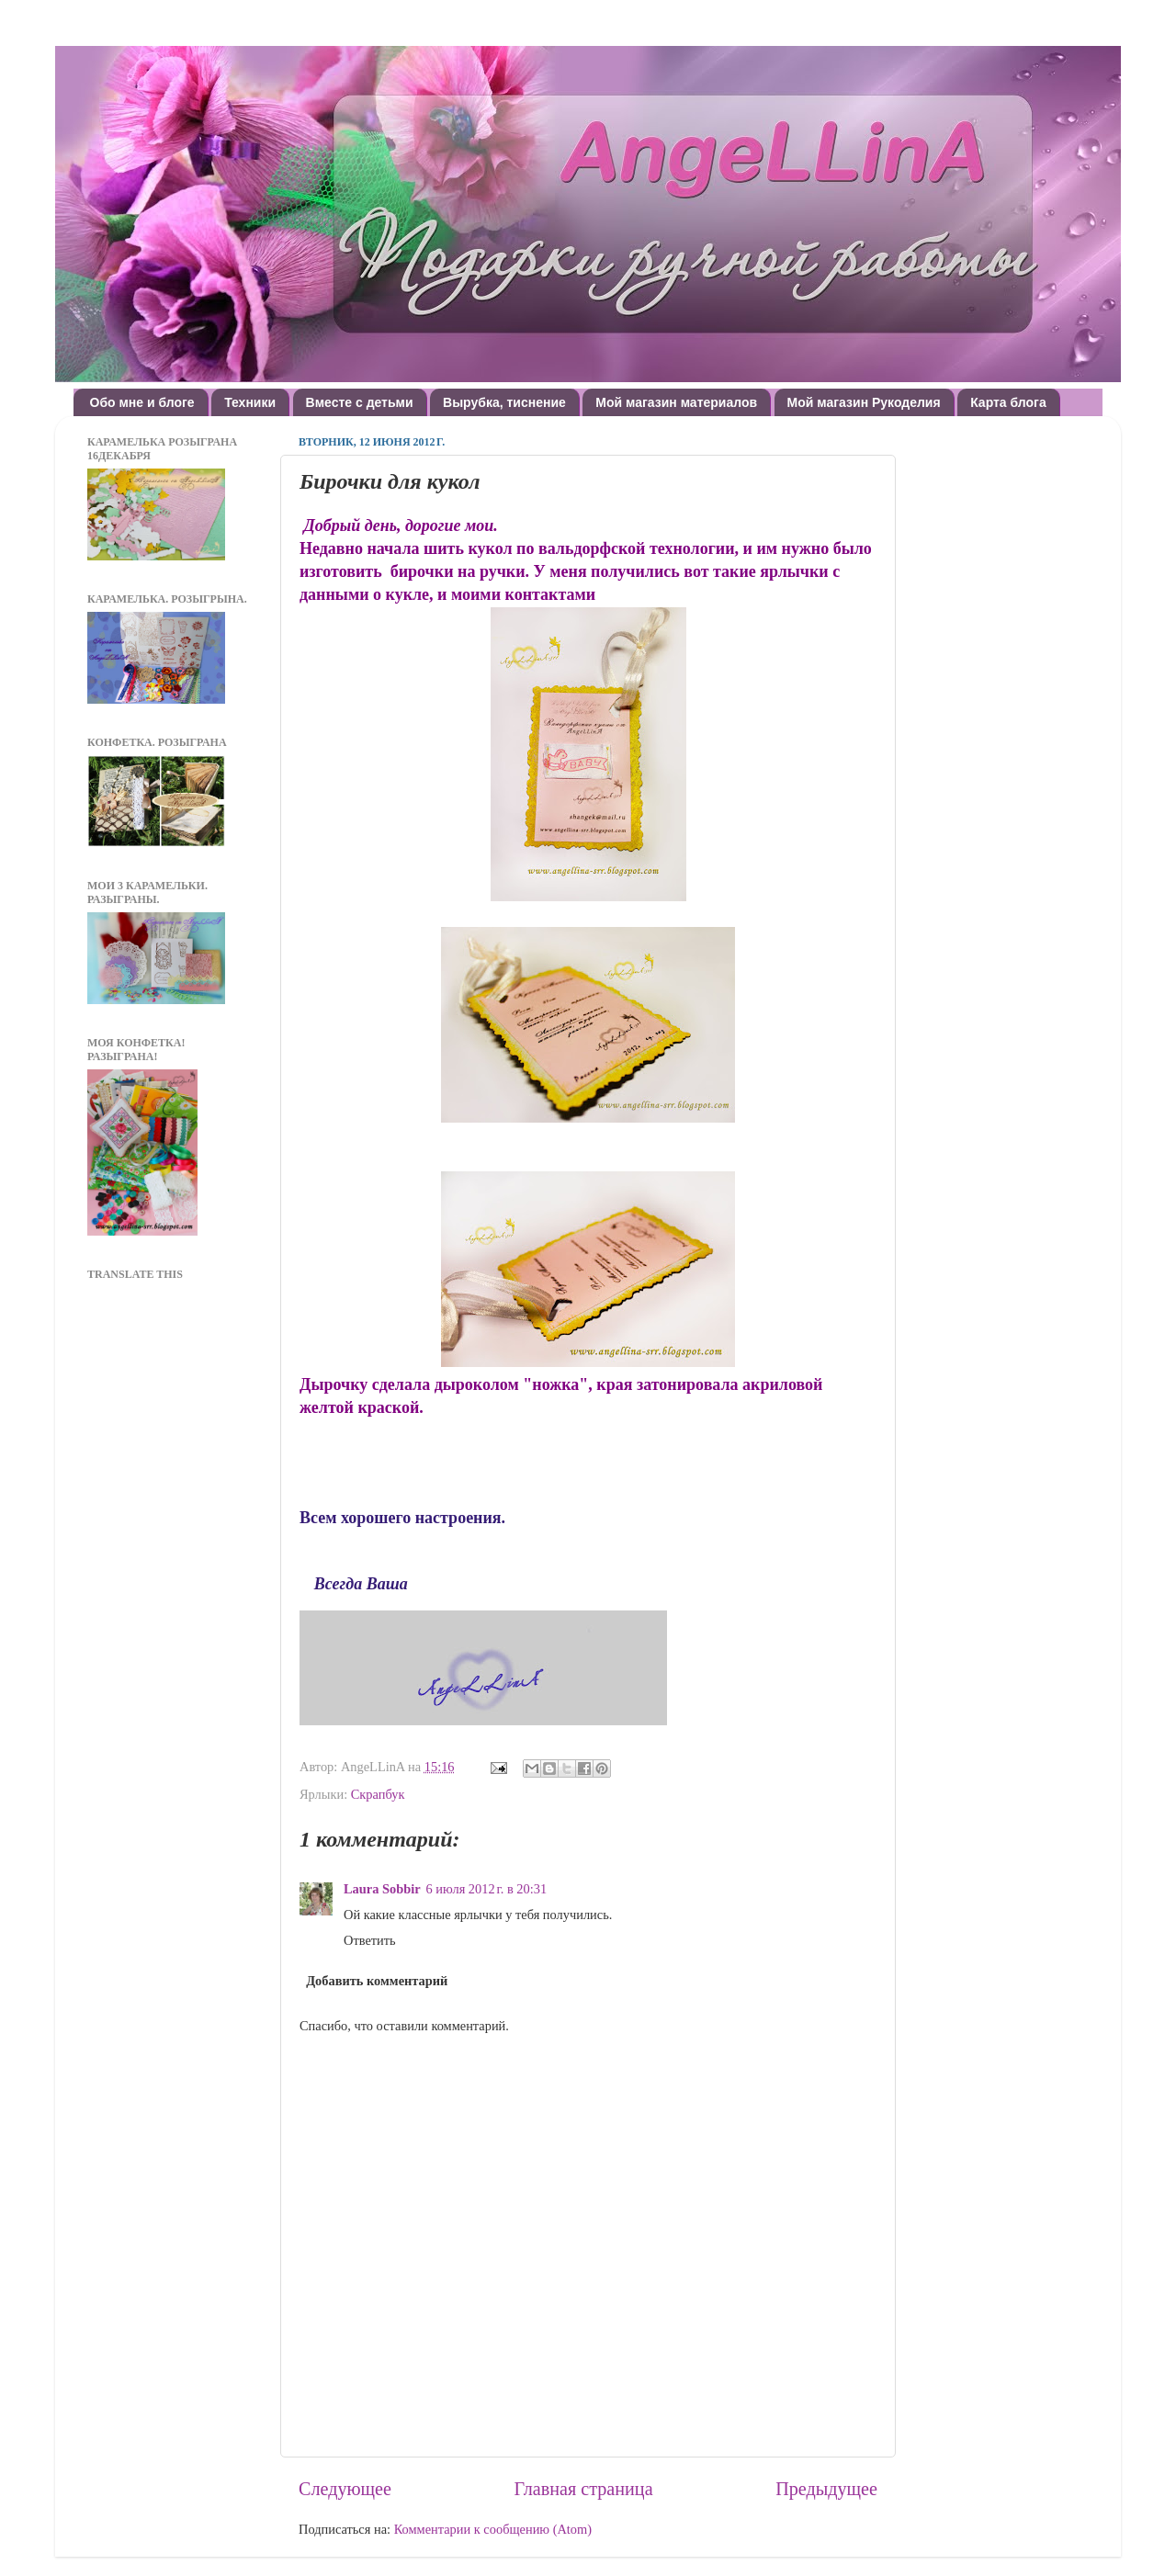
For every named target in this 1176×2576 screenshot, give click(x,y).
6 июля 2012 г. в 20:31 (487, 1888)
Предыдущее (826, 2489)
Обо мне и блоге (142, 402)
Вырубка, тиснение (504, 402)
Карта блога (1008, 402)
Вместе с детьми (359, 402)
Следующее (345, 2489)
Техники (250, 402)
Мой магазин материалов (676, 402)
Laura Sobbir (382, 1888)
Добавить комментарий (376, 1980)
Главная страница (583, 2489)
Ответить (370, 1940)
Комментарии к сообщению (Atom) (493, 2529)
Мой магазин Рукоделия (864, 402)
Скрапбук (378, 1794)
